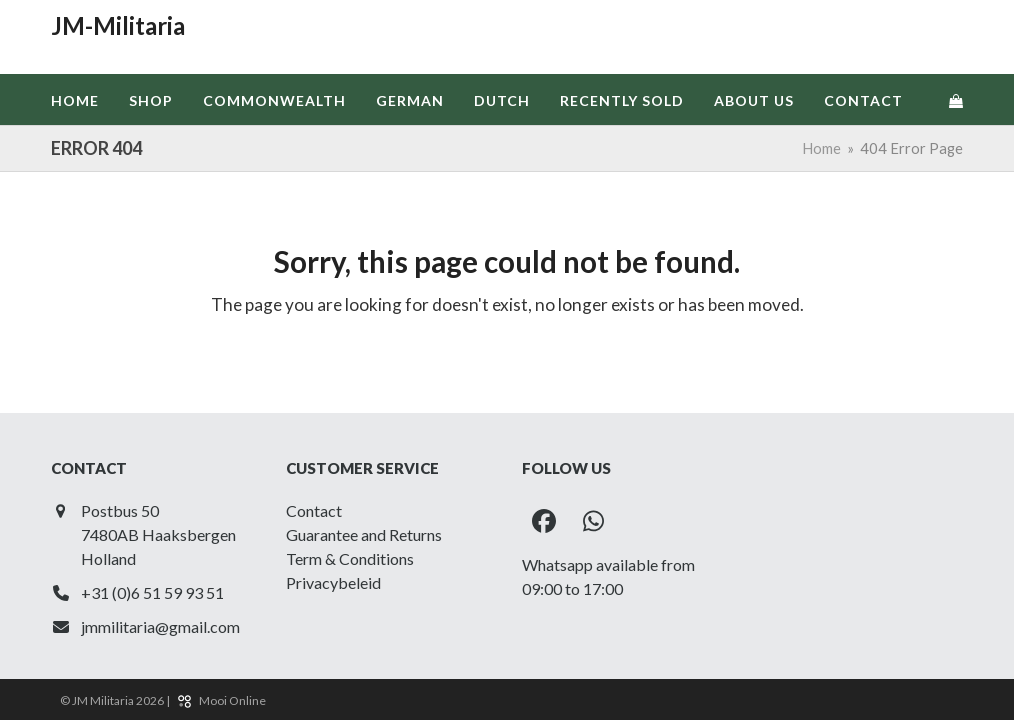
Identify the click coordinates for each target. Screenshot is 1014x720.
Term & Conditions (350, 558)
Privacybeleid (333, 582)
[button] (956, 100)
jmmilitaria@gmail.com (160, 626)
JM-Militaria (118, 25)
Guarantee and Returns (364, 534)
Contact (314, 510)
